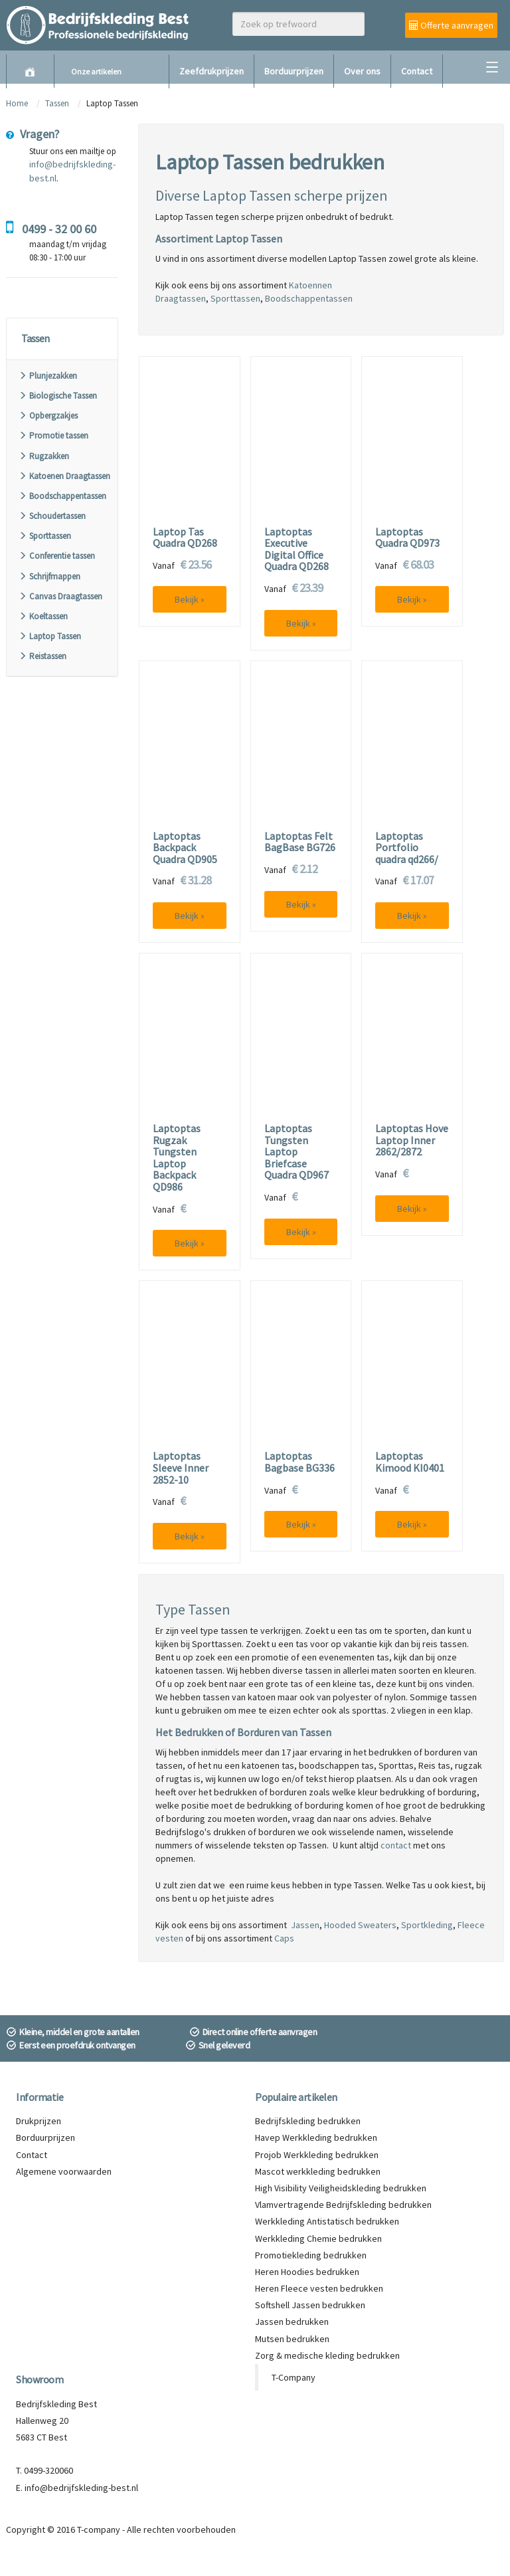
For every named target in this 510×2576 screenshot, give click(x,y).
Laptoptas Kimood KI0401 (409, 1462)
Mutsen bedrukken (292, 2339)
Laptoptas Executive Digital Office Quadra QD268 (296, 549)
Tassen (58, 103)
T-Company (293, 2377)
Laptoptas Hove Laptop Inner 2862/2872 (411, 1140)
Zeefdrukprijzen (211, 71)
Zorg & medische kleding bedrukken (327, 2355)
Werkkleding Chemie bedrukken (318, 2238)
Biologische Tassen (58, 395)
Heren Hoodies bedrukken (307, 2272)
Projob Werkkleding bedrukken (317, 2155)
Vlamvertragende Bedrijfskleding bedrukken (343, 2205)
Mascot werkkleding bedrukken (318, 2171)
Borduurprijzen (293, 71)
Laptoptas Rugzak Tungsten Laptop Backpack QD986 (177, 1158)
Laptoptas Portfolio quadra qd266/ (406, 848)
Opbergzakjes (48, 415)
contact (396, 1845)
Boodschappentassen (62, 496)
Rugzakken (44, 456)
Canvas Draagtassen (60, 596)
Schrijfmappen (49, 576)
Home (17, 103)
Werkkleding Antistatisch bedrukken (327, 2221)
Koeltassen (43, 616)
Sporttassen (45, 536)
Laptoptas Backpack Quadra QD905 (185, 848)
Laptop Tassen (50, 636)
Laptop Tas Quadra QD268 (185, 537)
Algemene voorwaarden (64, 2171)
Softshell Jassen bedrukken (310, 2305)
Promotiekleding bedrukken (311, 2255)
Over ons (362, 71)
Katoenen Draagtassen (64, 476)
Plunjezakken (48, 375)
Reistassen (42, 656)
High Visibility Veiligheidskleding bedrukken (340, 2188)
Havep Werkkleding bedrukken (316, 2137)
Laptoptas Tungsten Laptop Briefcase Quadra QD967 (296, 1152)
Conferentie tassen (57, 555)
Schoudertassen (52, 516)
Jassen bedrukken (292, 2322)
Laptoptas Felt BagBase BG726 (299, 842)
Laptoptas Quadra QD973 (407, 537)
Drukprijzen (38, 2121)
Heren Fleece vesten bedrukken (319, 2288)
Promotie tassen (53, 435)
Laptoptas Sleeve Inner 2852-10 (181, 1468)
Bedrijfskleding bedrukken (308, 2121)
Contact (416, 71)
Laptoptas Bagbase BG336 (299, 1462)
